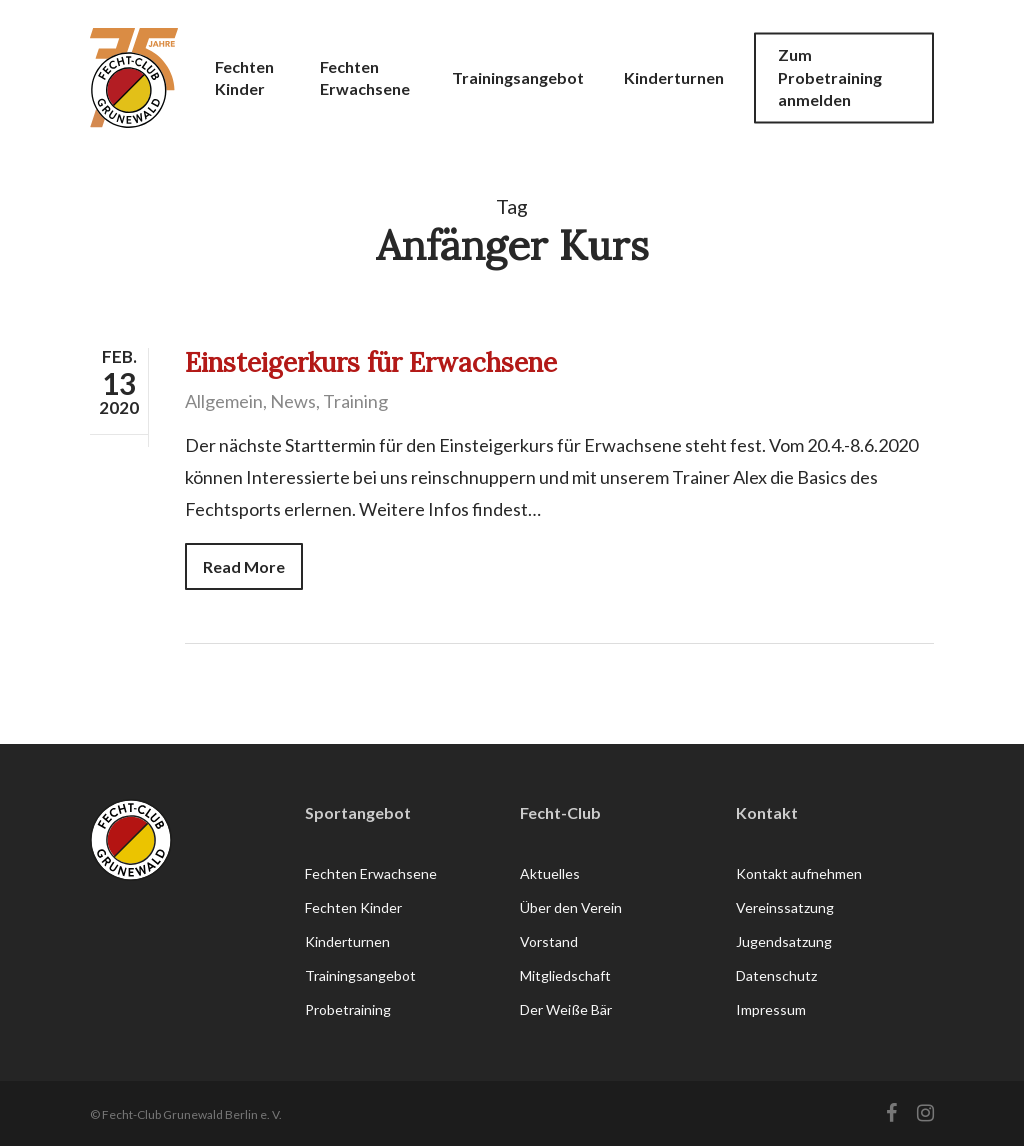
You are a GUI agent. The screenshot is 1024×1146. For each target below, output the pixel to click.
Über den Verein (571, 907)
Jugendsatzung (784, 941)
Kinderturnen (347, 941)
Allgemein (224, 401)
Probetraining (348, 1009)
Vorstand (549, 941)
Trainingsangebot (360, 975)
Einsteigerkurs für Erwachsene (371, 362)
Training (355, 401)
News (293, 401)
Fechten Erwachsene (371, 873)
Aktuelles (550, 873)
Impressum (771, 1009)
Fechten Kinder (353, 907)
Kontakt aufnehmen (799, 873)
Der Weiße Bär (566, 1009)
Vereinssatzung (785, 907)
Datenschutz (776, 975)
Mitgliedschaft (565, 975)
